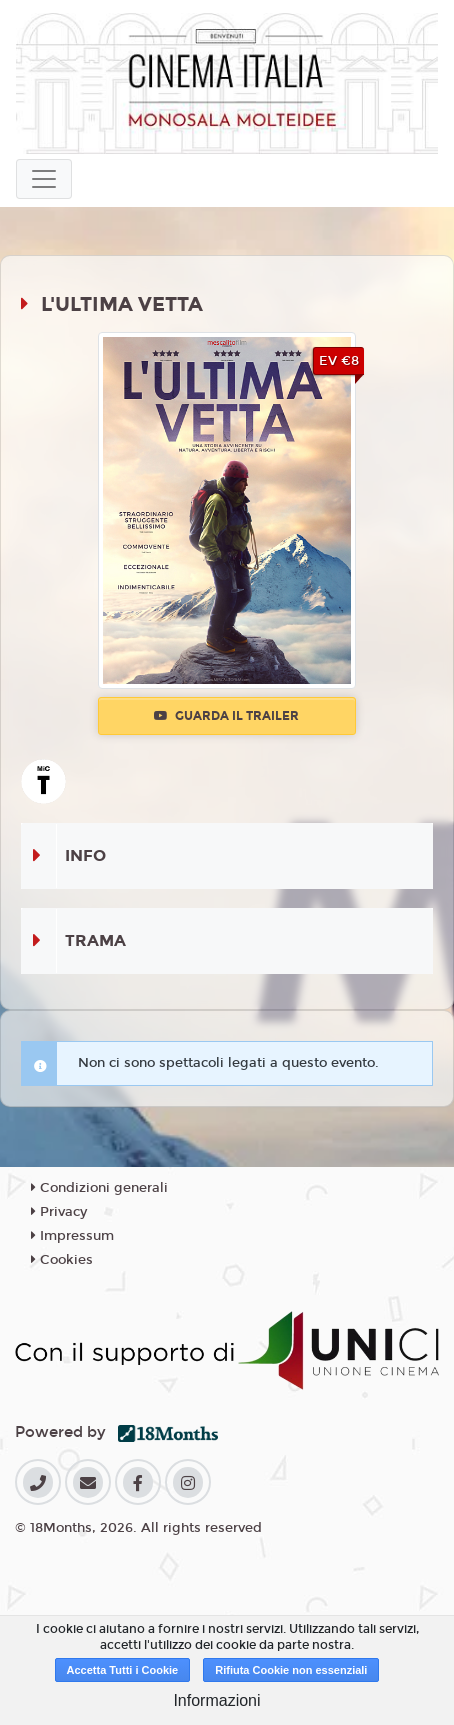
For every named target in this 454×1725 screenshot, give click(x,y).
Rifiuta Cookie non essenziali (291, 1670)
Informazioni (216, 1700)
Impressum (72, 1236)
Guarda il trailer (226, 716)
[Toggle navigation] (44, 179)
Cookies (62, 1260)
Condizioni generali (99, 1188)
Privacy (59, 1212)
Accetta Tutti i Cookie (123, 1670)
